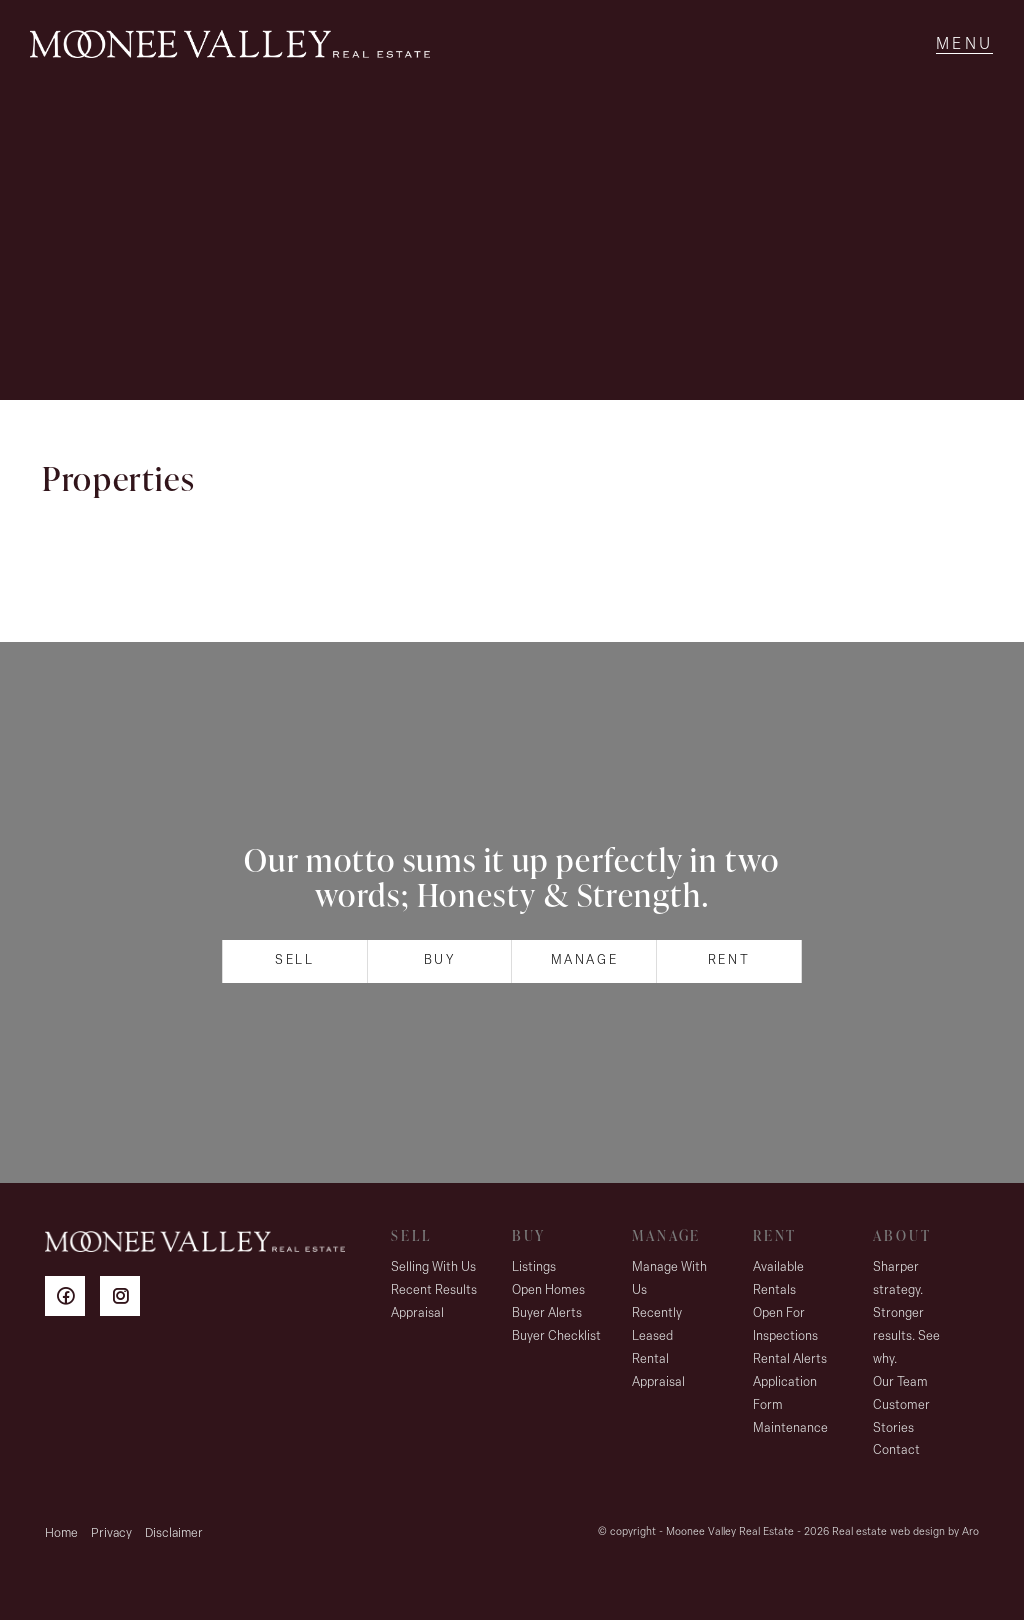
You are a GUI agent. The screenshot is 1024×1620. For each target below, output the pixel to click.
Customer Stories (901, 1417)
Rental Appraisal (658, 1371)
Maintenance (790, 1428)
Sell (294, 960)
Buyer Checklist (556, 1336)
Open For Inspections (785, 1325)
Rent (729, 960)
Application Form (785, 1394)
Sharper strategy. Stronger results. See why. (906, 1313)
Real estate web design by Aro (905, 1532)
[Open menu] (964, 45)
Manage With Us (669, 1279)
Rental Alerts (790, 1359)
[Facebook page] (72, 1299)
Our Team (900, 1382)
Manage (585, 960)
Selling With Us (433, 1267)
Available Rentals (778, 1279)
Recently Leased (657, 1325)
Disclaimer (174, 1533)
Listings (534, 1267)
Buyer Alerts (547, 1313)
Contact (896, 1450)
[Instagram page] (125, 1299)
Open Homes (548, 1290)
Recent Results (434, 1290)
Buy (440, 960)
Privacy (111, 1533)
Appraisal (417, 1313)
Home (61, 1533)
